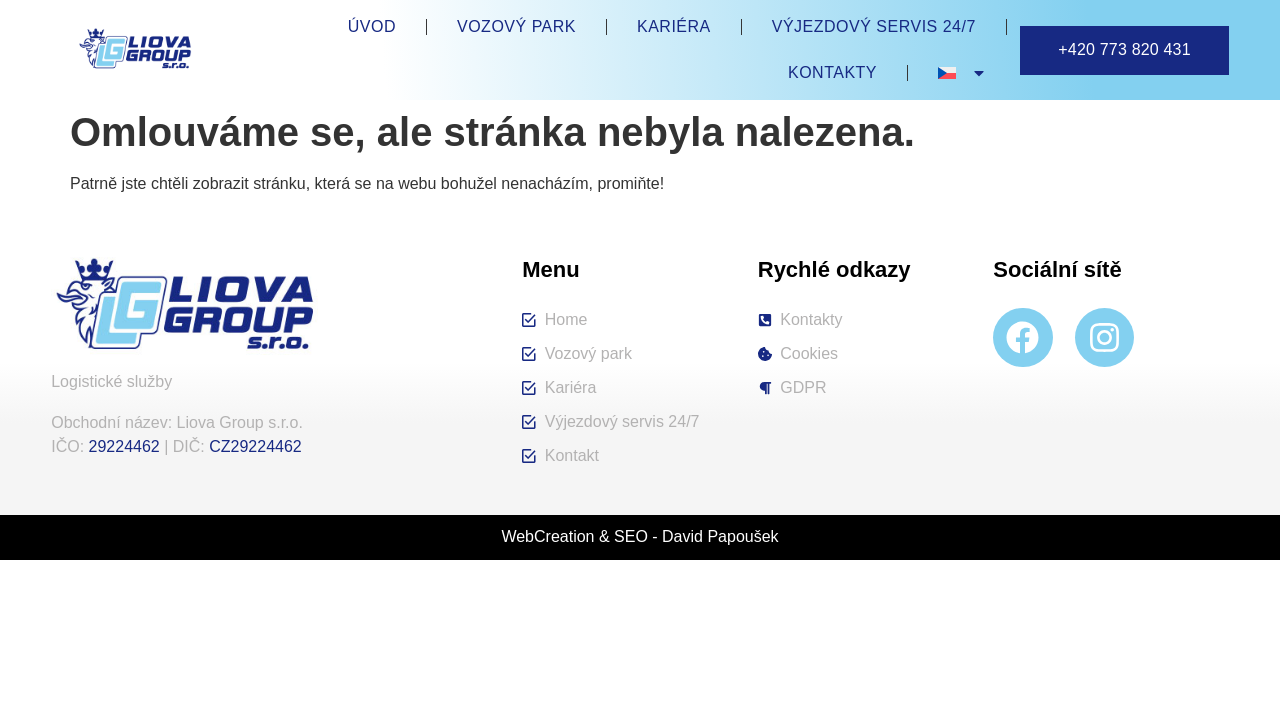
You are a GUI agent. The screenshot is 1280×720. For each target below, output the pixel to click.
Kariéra (674, 26)
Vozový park (516, 26)
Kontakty (832, 72)
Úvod (372, 26)
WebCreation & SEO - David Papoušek (639, 536)
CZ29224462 (255, 446)
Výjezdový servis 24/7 (874, 26)
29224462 (124, 446)
